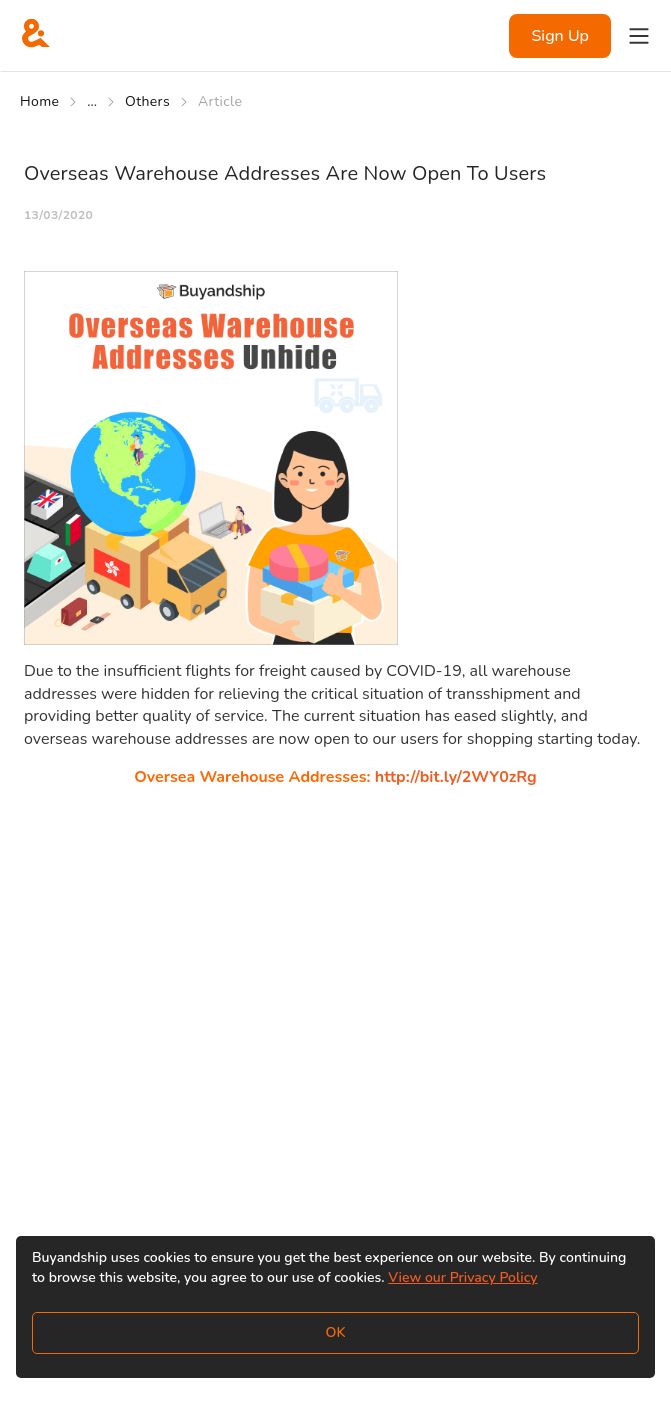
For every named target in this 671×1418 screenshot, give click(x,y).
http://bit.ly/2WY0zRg (456, 777)
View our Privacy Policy (462, 1277)
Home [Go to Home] (39, 101)
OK (336, 1332)
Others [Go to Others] (147, 101)
